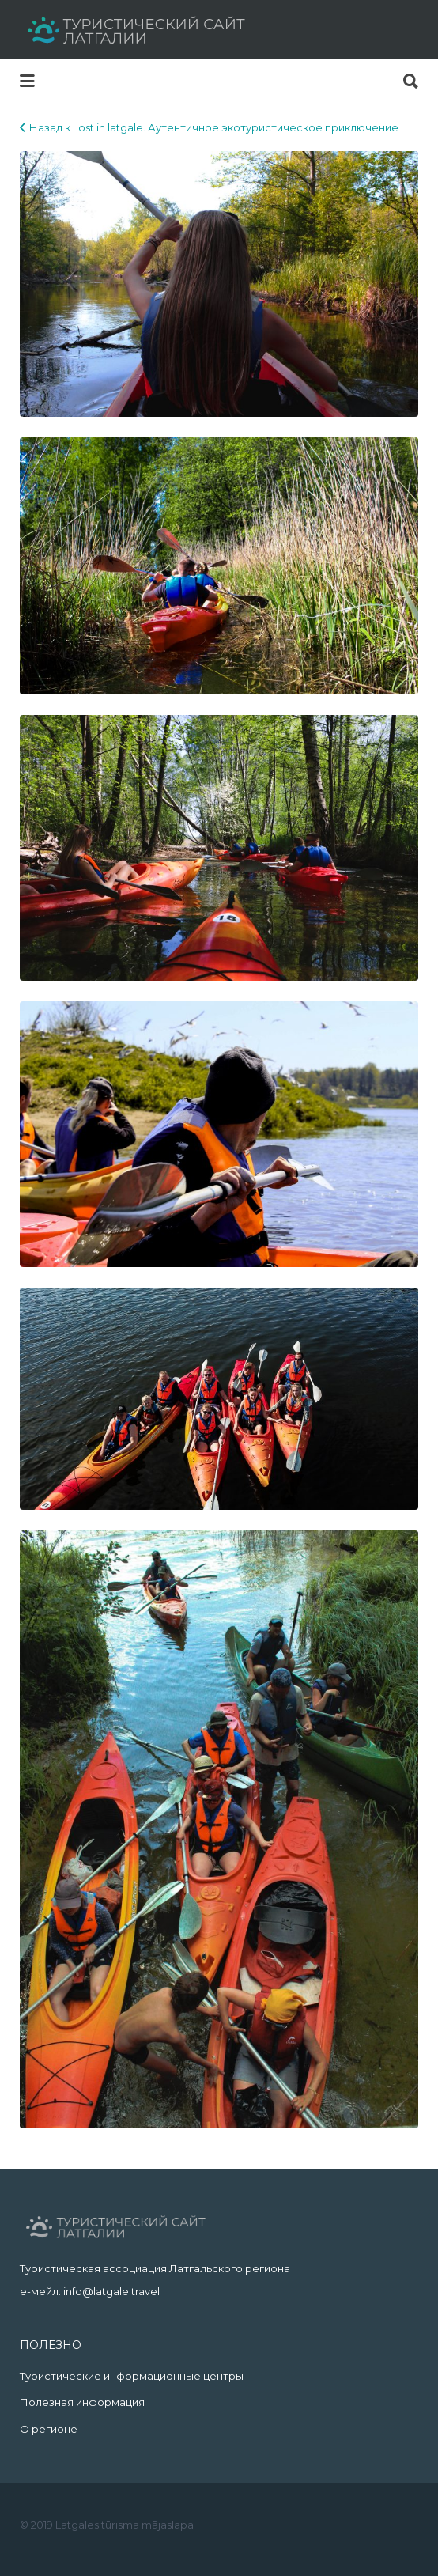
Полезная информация (82, 2402)
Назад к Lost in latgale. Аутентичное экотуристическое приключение (213, 127)
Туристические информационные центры (132, 2376)
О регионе (48, 2429)
